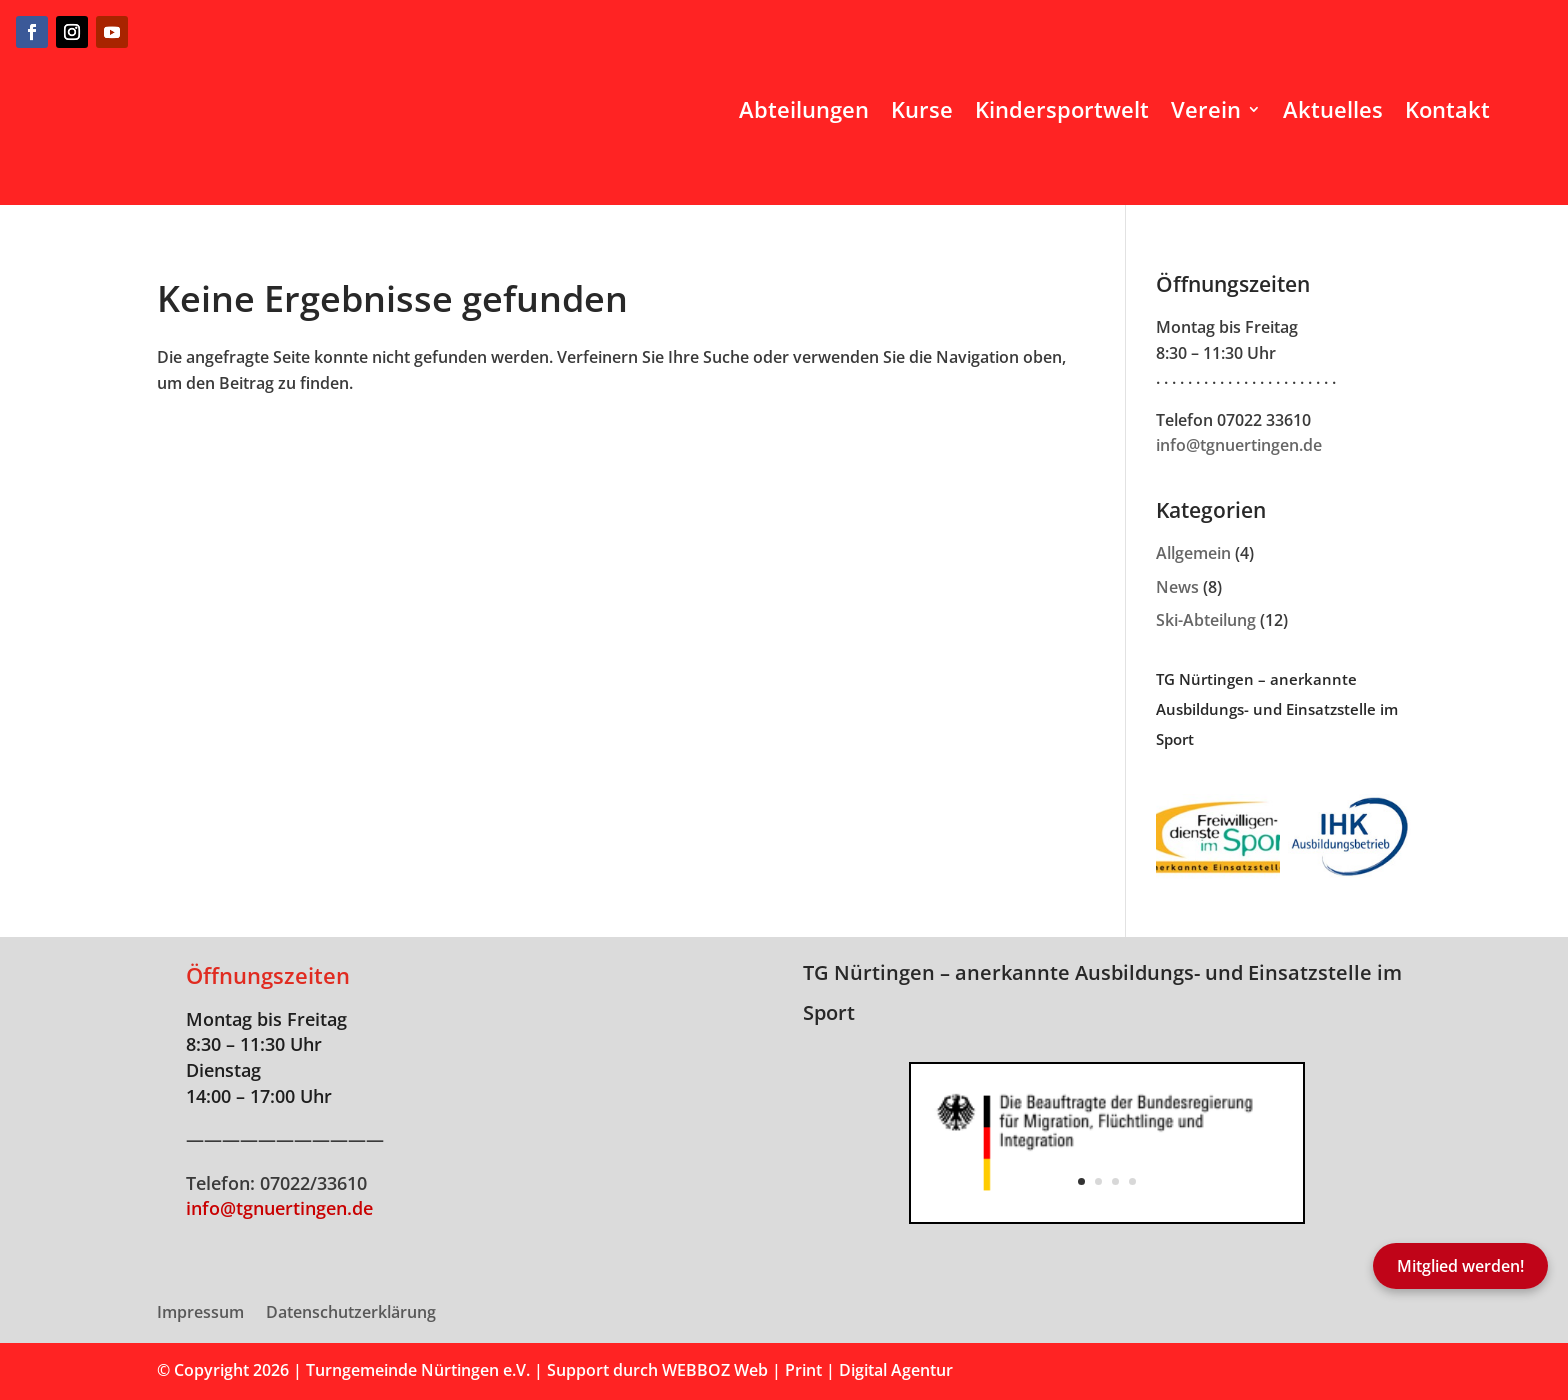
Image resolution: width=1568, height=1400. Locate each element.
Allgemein (1193, 553)
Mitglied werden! (1460, 1266)
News (1177, 587)
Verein (1206, 109)
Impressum (200, 1314)
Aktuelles (1333, 109)
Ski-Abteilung (1206, 620)
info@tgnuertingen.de (1239, 445)
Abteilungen (804, 109)
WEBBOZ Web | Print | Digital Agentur (807, 1370)
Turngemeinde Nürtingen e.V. (420, 1370)
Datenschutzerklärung (351, 1314)
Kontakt (1447, 109)
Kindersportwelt (1062, 109)
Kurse (922, 109)
